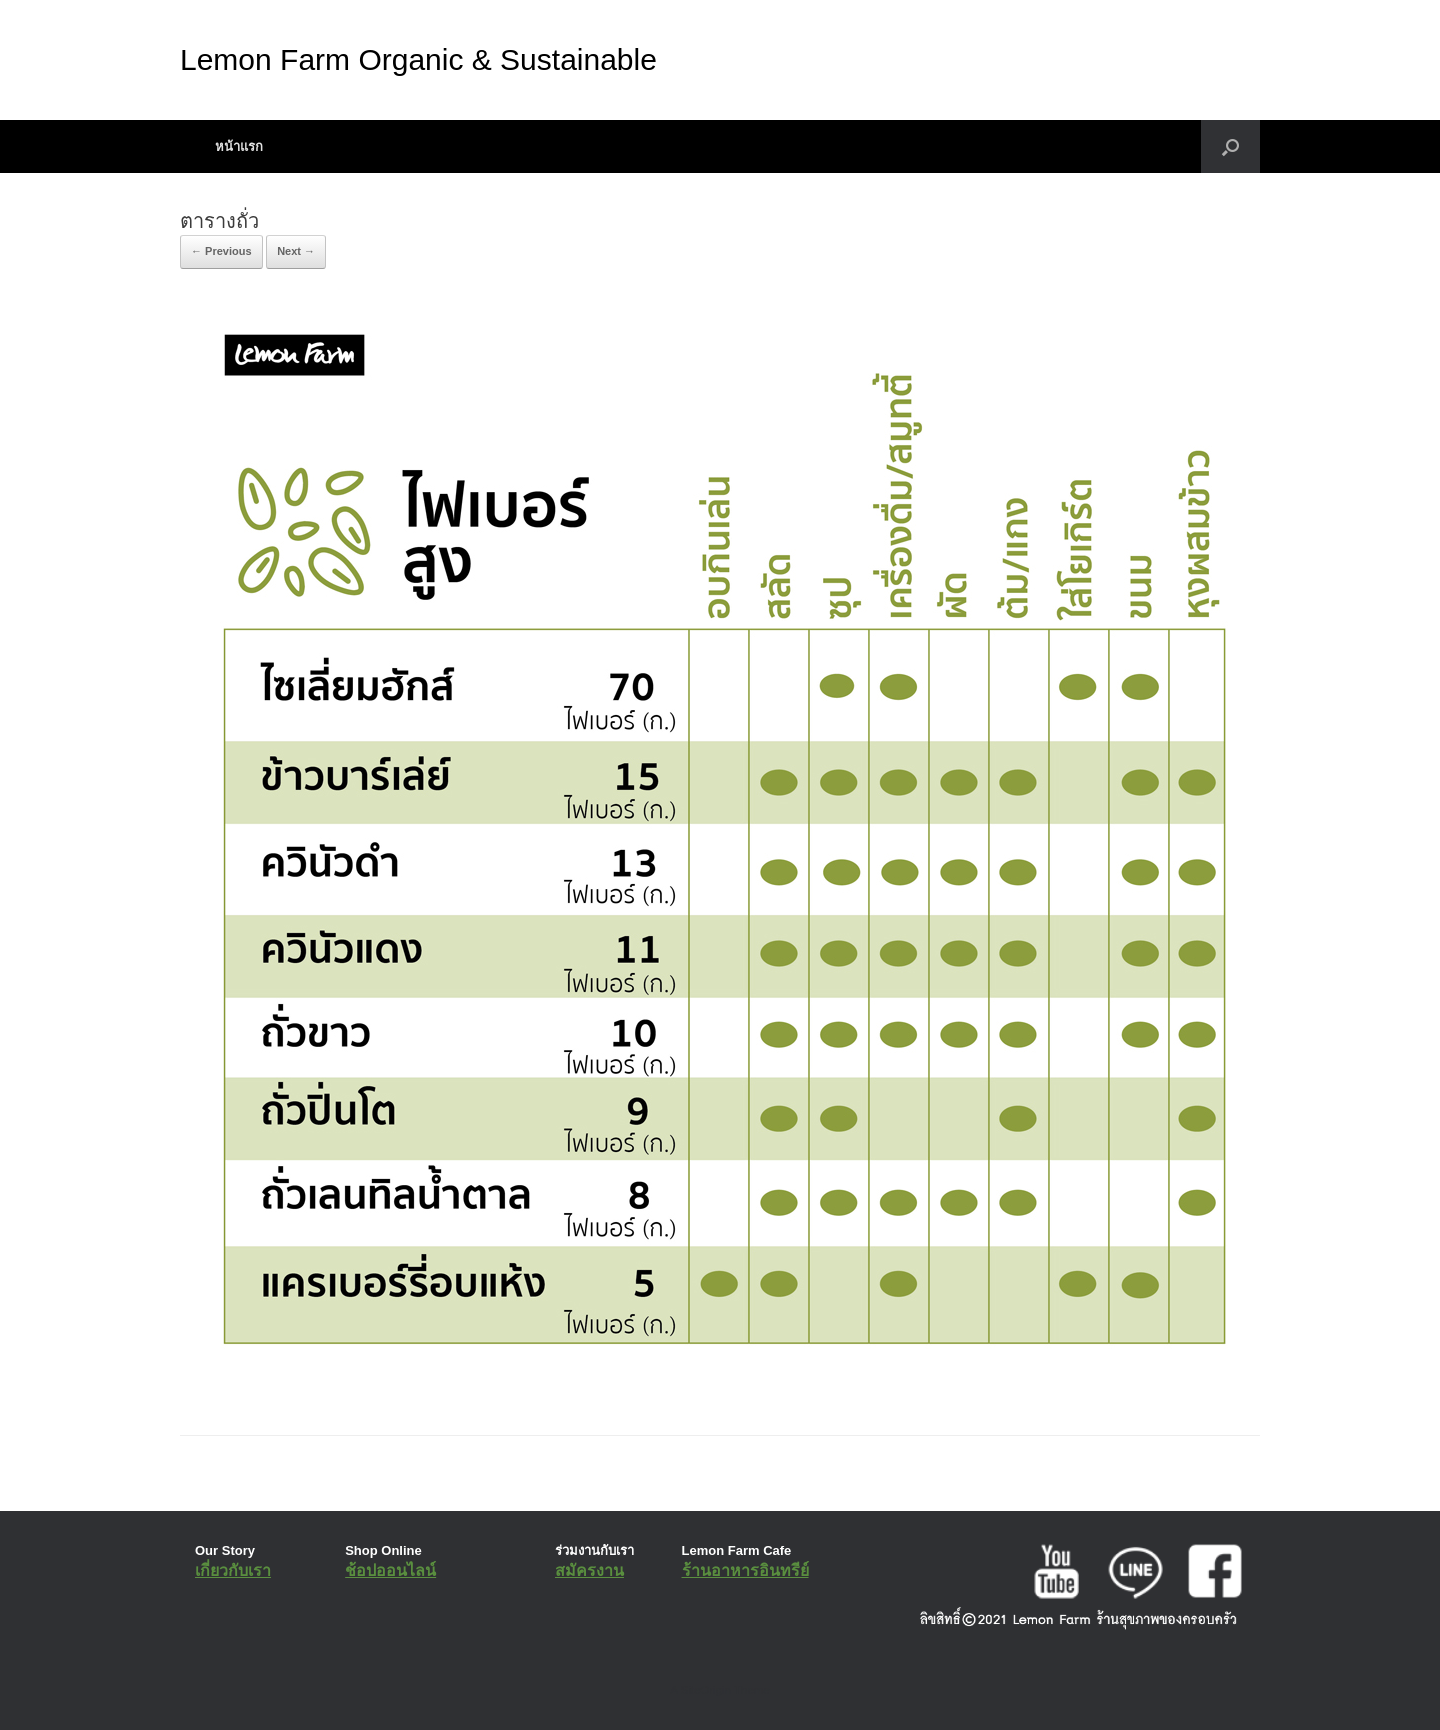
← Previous (221, 251)
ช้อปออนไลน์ (390, 1570)
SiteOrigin (705, 1690)
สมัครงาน (589, 1570)
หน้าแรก (239, 146)
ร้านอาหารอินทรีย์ (745, 1570)
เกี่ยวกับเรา (233, 1570)
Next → (296, 251)
